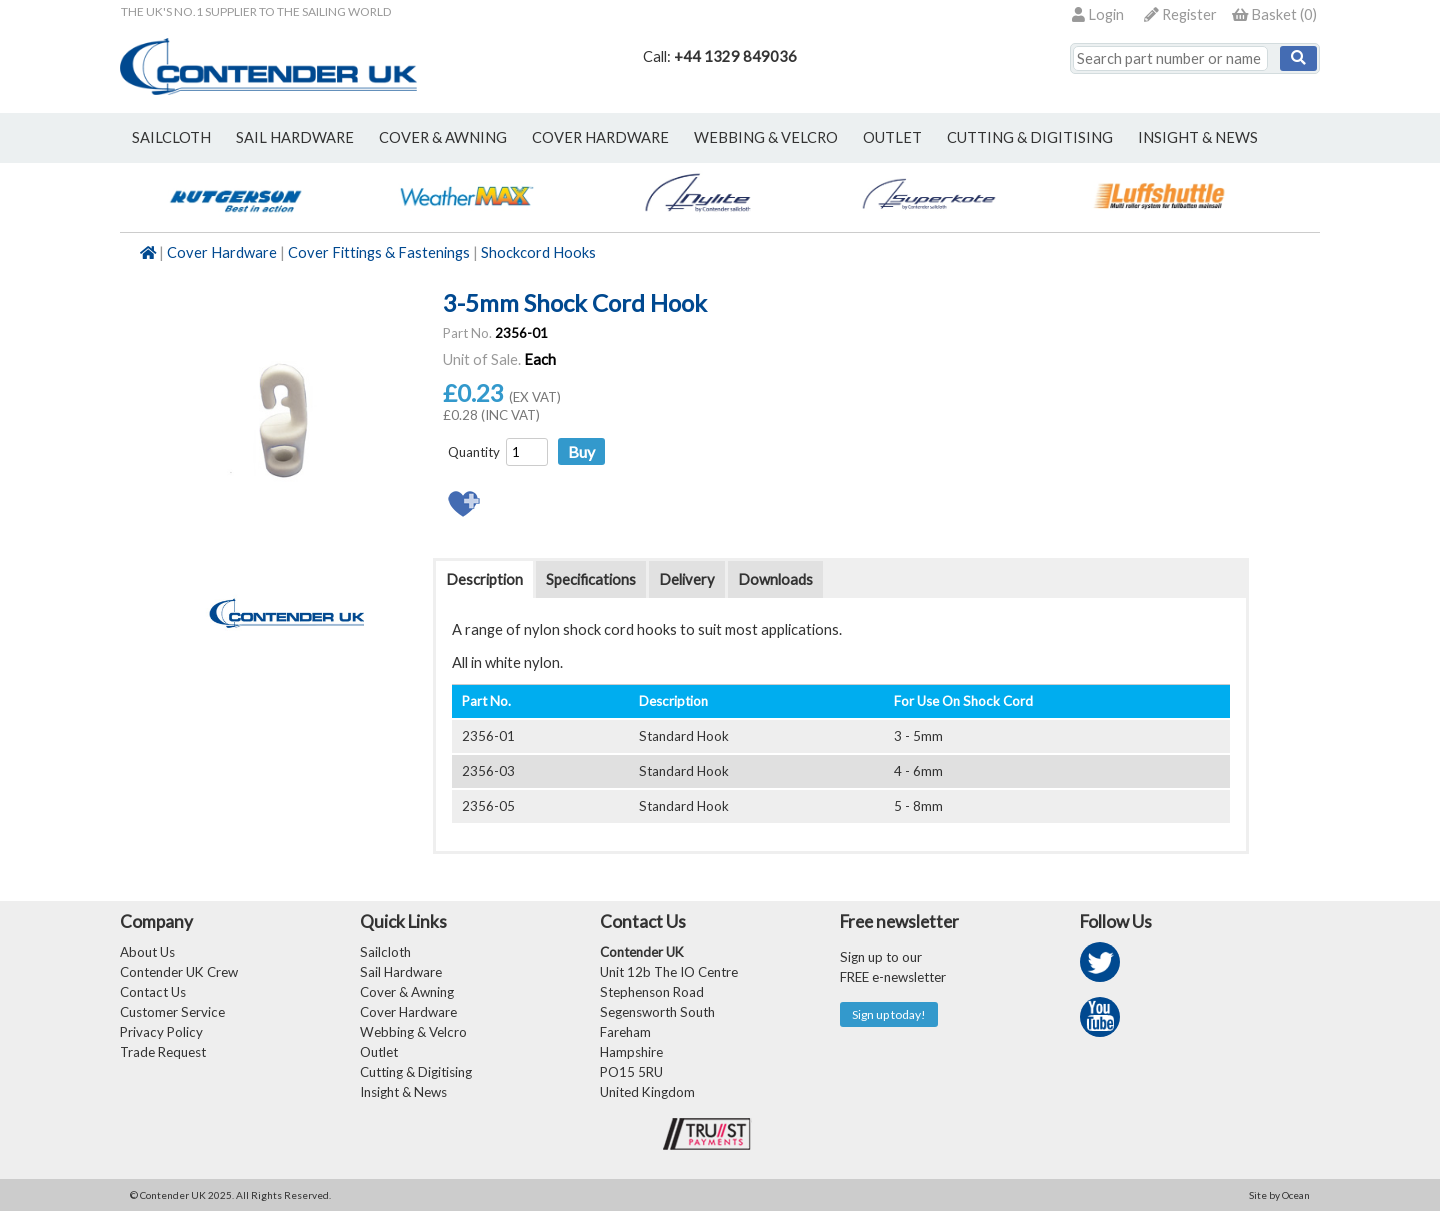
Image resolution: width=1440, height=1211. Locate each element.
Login (1098, 14)
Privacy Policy (161, 1032)
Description (484, 579)
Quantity (474, 452)
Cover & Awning (407, 992)
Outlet (379, 1052)
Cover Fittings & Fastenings (379, 252)
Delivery (687, 579)
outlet (892, 137)
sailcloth (171, 137)
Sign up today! (889, 1014)
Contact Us (153, 992)
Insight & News (1198, 137)
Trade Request (163, 1052)
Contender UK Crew (179, 972)
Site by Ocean (1279, 1195)
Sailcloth (385, 952)
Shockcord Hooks (538, 252)
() (1274, 14)
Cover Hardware (222, 252)
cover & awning (443, 137)
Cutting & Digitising (1030, 137)
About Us (147, 952)
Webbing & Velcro (413, 1032)
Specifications (591, 579)
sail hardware (295, 137)
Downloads (775, 579)
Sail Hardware (401, 972)
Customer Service (172, 1012)
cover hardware (600, 137)
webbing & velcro (766, 137)
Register (1180, 14)
